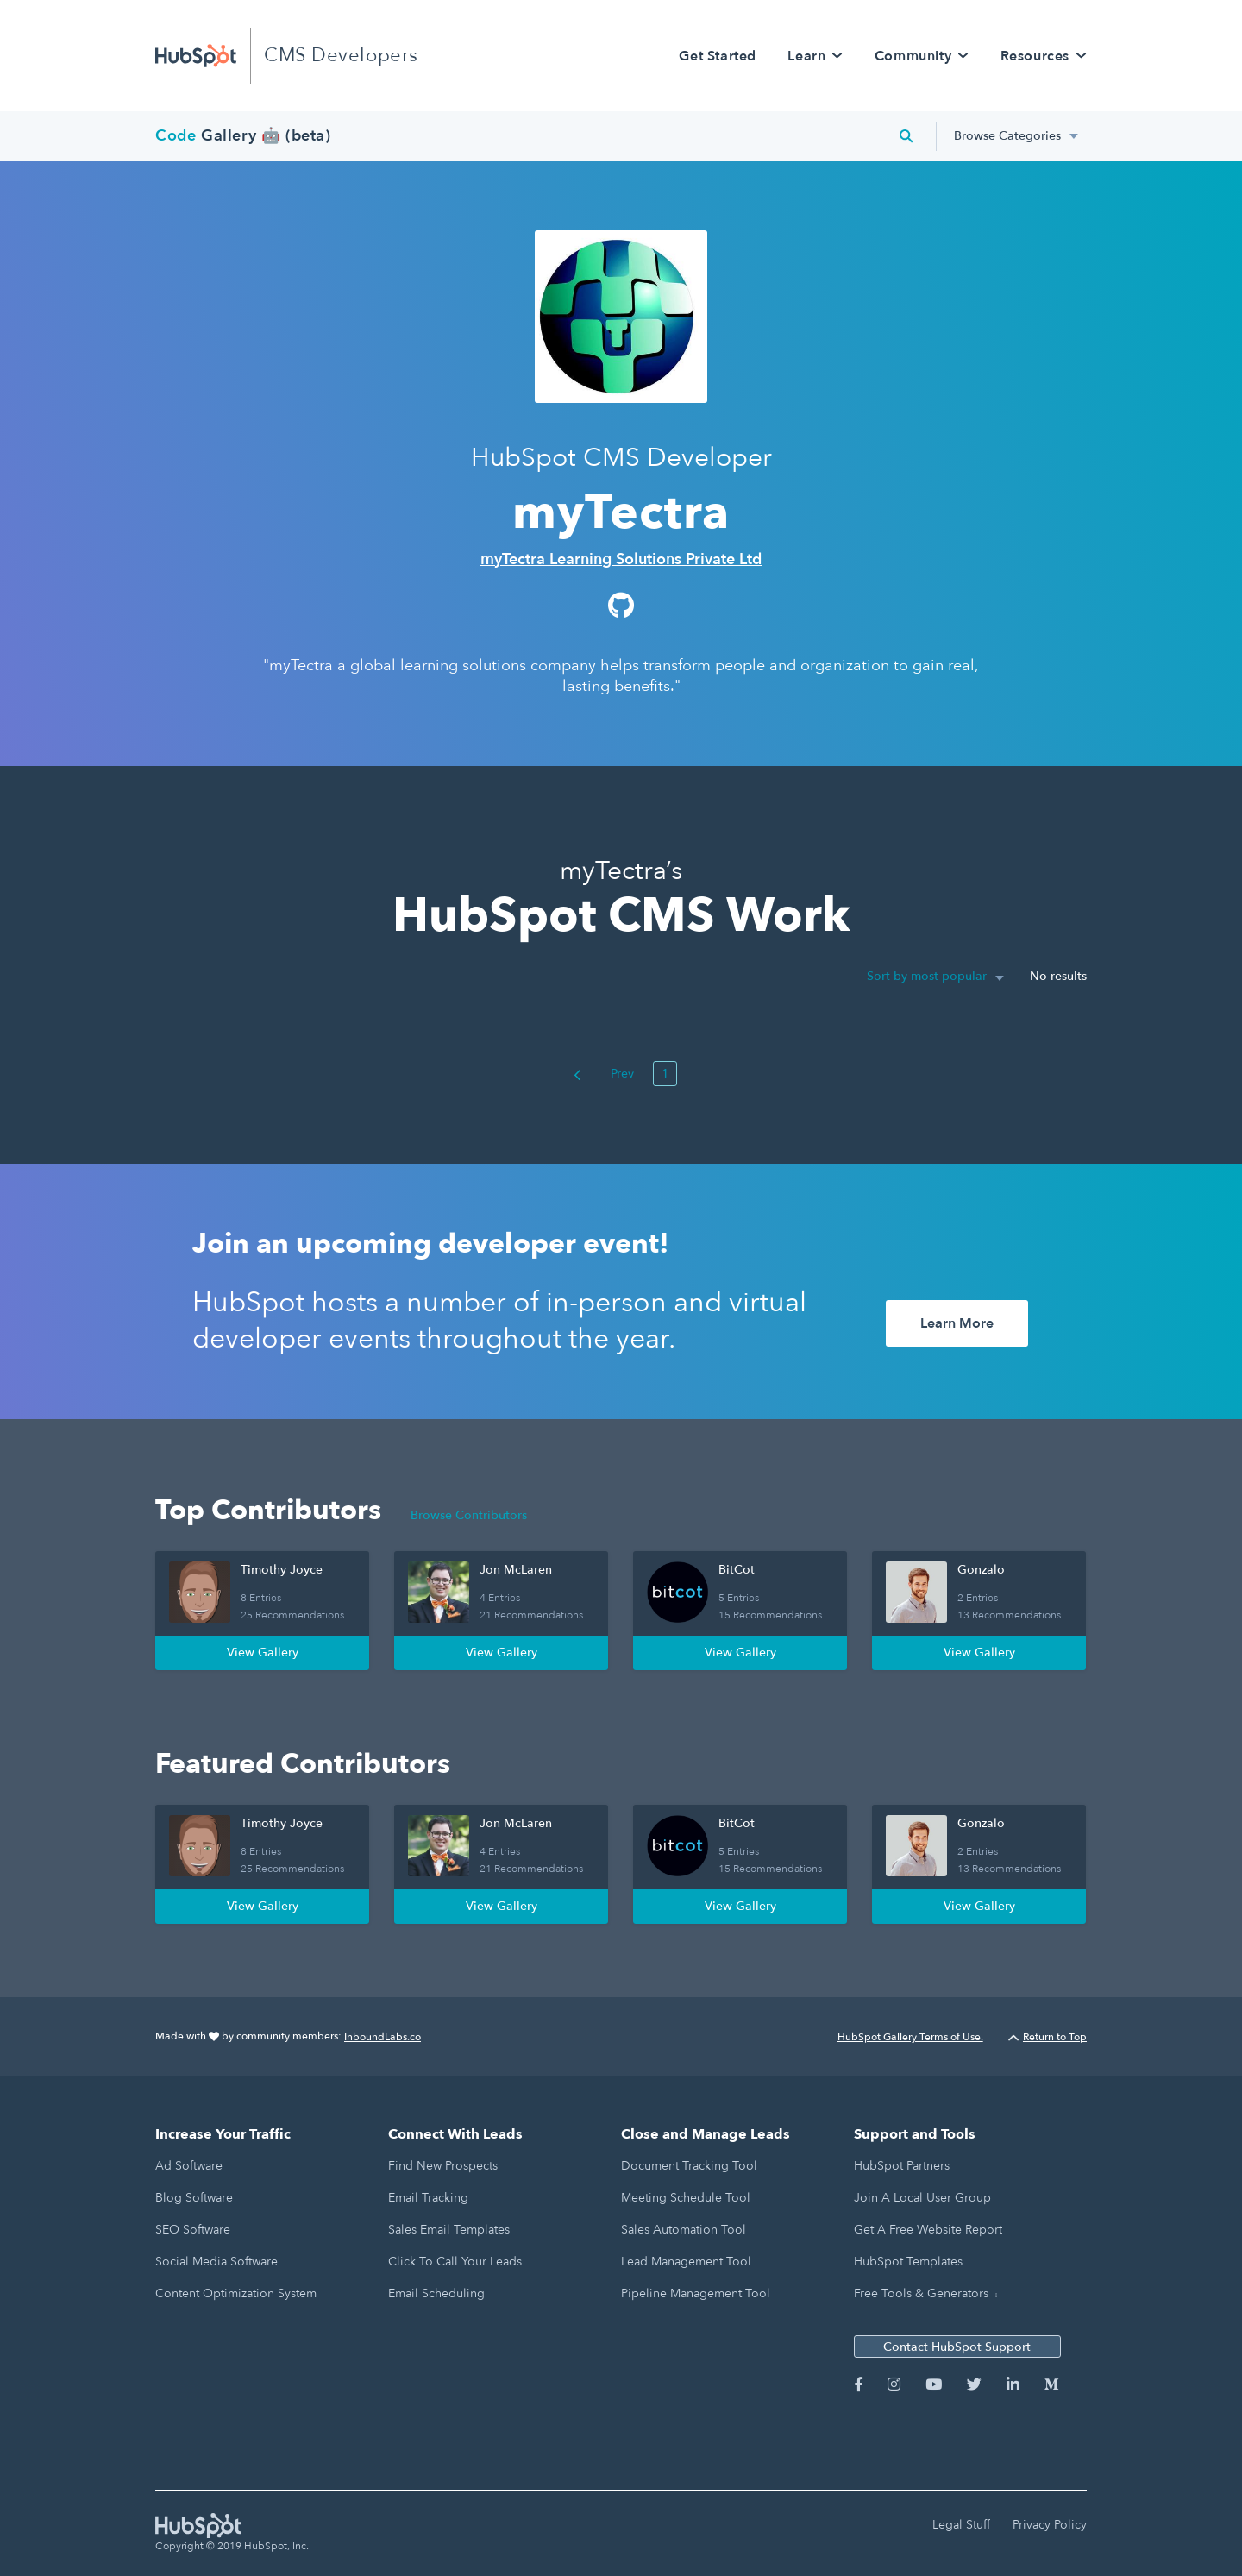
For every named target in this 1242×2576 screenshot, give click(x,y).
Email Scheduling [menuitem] (436, 2293)
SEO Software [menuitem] (192, 2229)
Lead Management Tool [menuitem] (686, 2261)
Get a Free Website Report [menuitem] (928, 2229)
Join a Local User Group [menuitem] (922, 2198)
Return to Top (1047, 2037)
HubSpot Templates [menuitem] (908, 2261)
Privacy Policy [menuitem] (1050, 2524)
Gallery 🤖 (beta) (243, 136)
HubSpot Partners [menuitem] (902, 2166)
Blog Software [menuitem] (194, 2198)
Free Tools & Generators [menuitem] (921, 2293)
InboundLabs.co (382, 2037)
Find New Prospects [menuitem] (443, 2166)
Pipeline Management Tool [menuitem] (695, 2293)
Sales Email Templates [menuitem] (449, 2229)
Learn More (957, 1323)
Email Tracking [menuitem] (428, 2198)
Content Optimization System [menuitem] (236, 2293)
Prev (604, 1073)
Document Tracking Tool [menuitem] (689, 2166)
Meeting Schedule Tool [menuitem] (685, 2198)
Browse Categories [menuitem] (1007, 136)
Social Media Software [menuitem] (216, 2261)
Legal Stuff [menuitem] (961, 2524)
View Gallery (262, 1652)
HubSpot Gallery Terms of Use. (910, 2037)
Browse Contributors (469, 1515)
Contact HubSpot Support (957, 2347)
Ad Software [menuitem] (189, 2166)
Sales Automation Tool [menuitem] (683, 2229)
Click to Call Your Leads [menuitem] (455, 2261)
